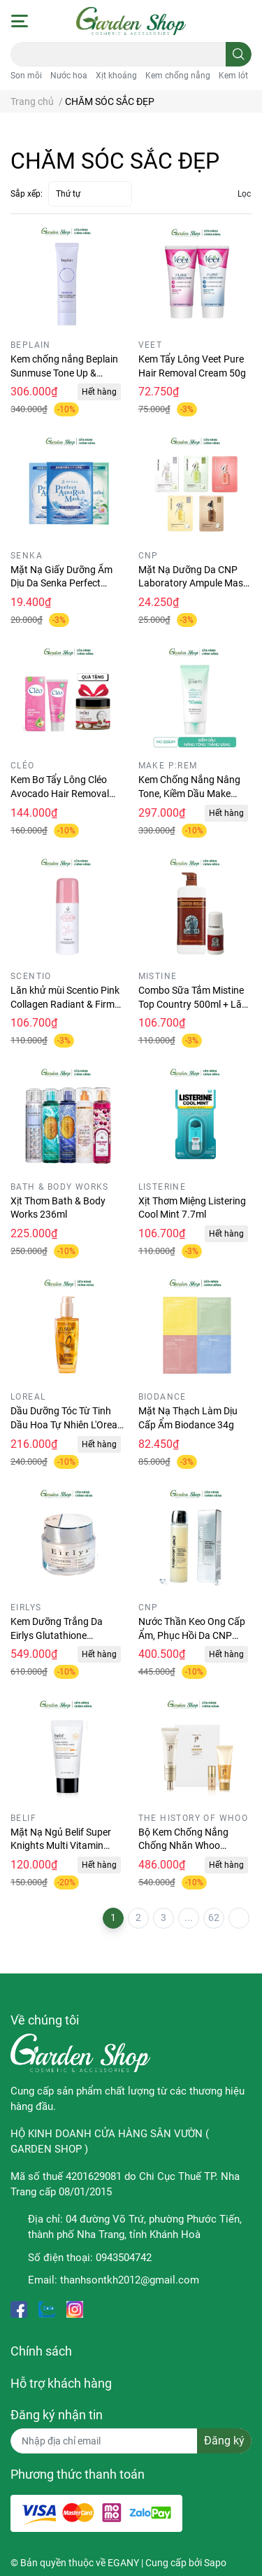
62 (213, 1917)
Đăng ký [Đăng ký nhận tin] (224, 2440)
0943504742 (124, 2257)
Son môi (26, 75)
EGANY (123, 2562)
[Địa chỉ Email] (131, 2441)
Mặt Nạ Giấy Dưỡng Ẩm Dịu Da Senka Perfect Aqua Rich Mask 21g (61, 583)
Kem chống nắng (177, 75)
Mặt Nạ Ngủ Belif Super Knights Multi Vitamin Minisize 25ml (60, 1846)
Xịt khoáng (116, 75)
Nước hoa (68, 75)
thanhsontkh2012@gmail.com (129, 2280)
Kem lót (233, 75)
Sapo (215, 2562)
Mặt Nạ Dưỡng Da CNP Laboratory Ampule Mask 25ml (193, 583)
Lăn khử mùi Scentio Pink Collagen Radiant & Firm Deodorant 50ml (64, 1004)
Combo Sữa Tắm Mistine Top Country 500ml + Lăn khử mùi (192, 1004)
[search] (239, 54)
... (188, 1917)
